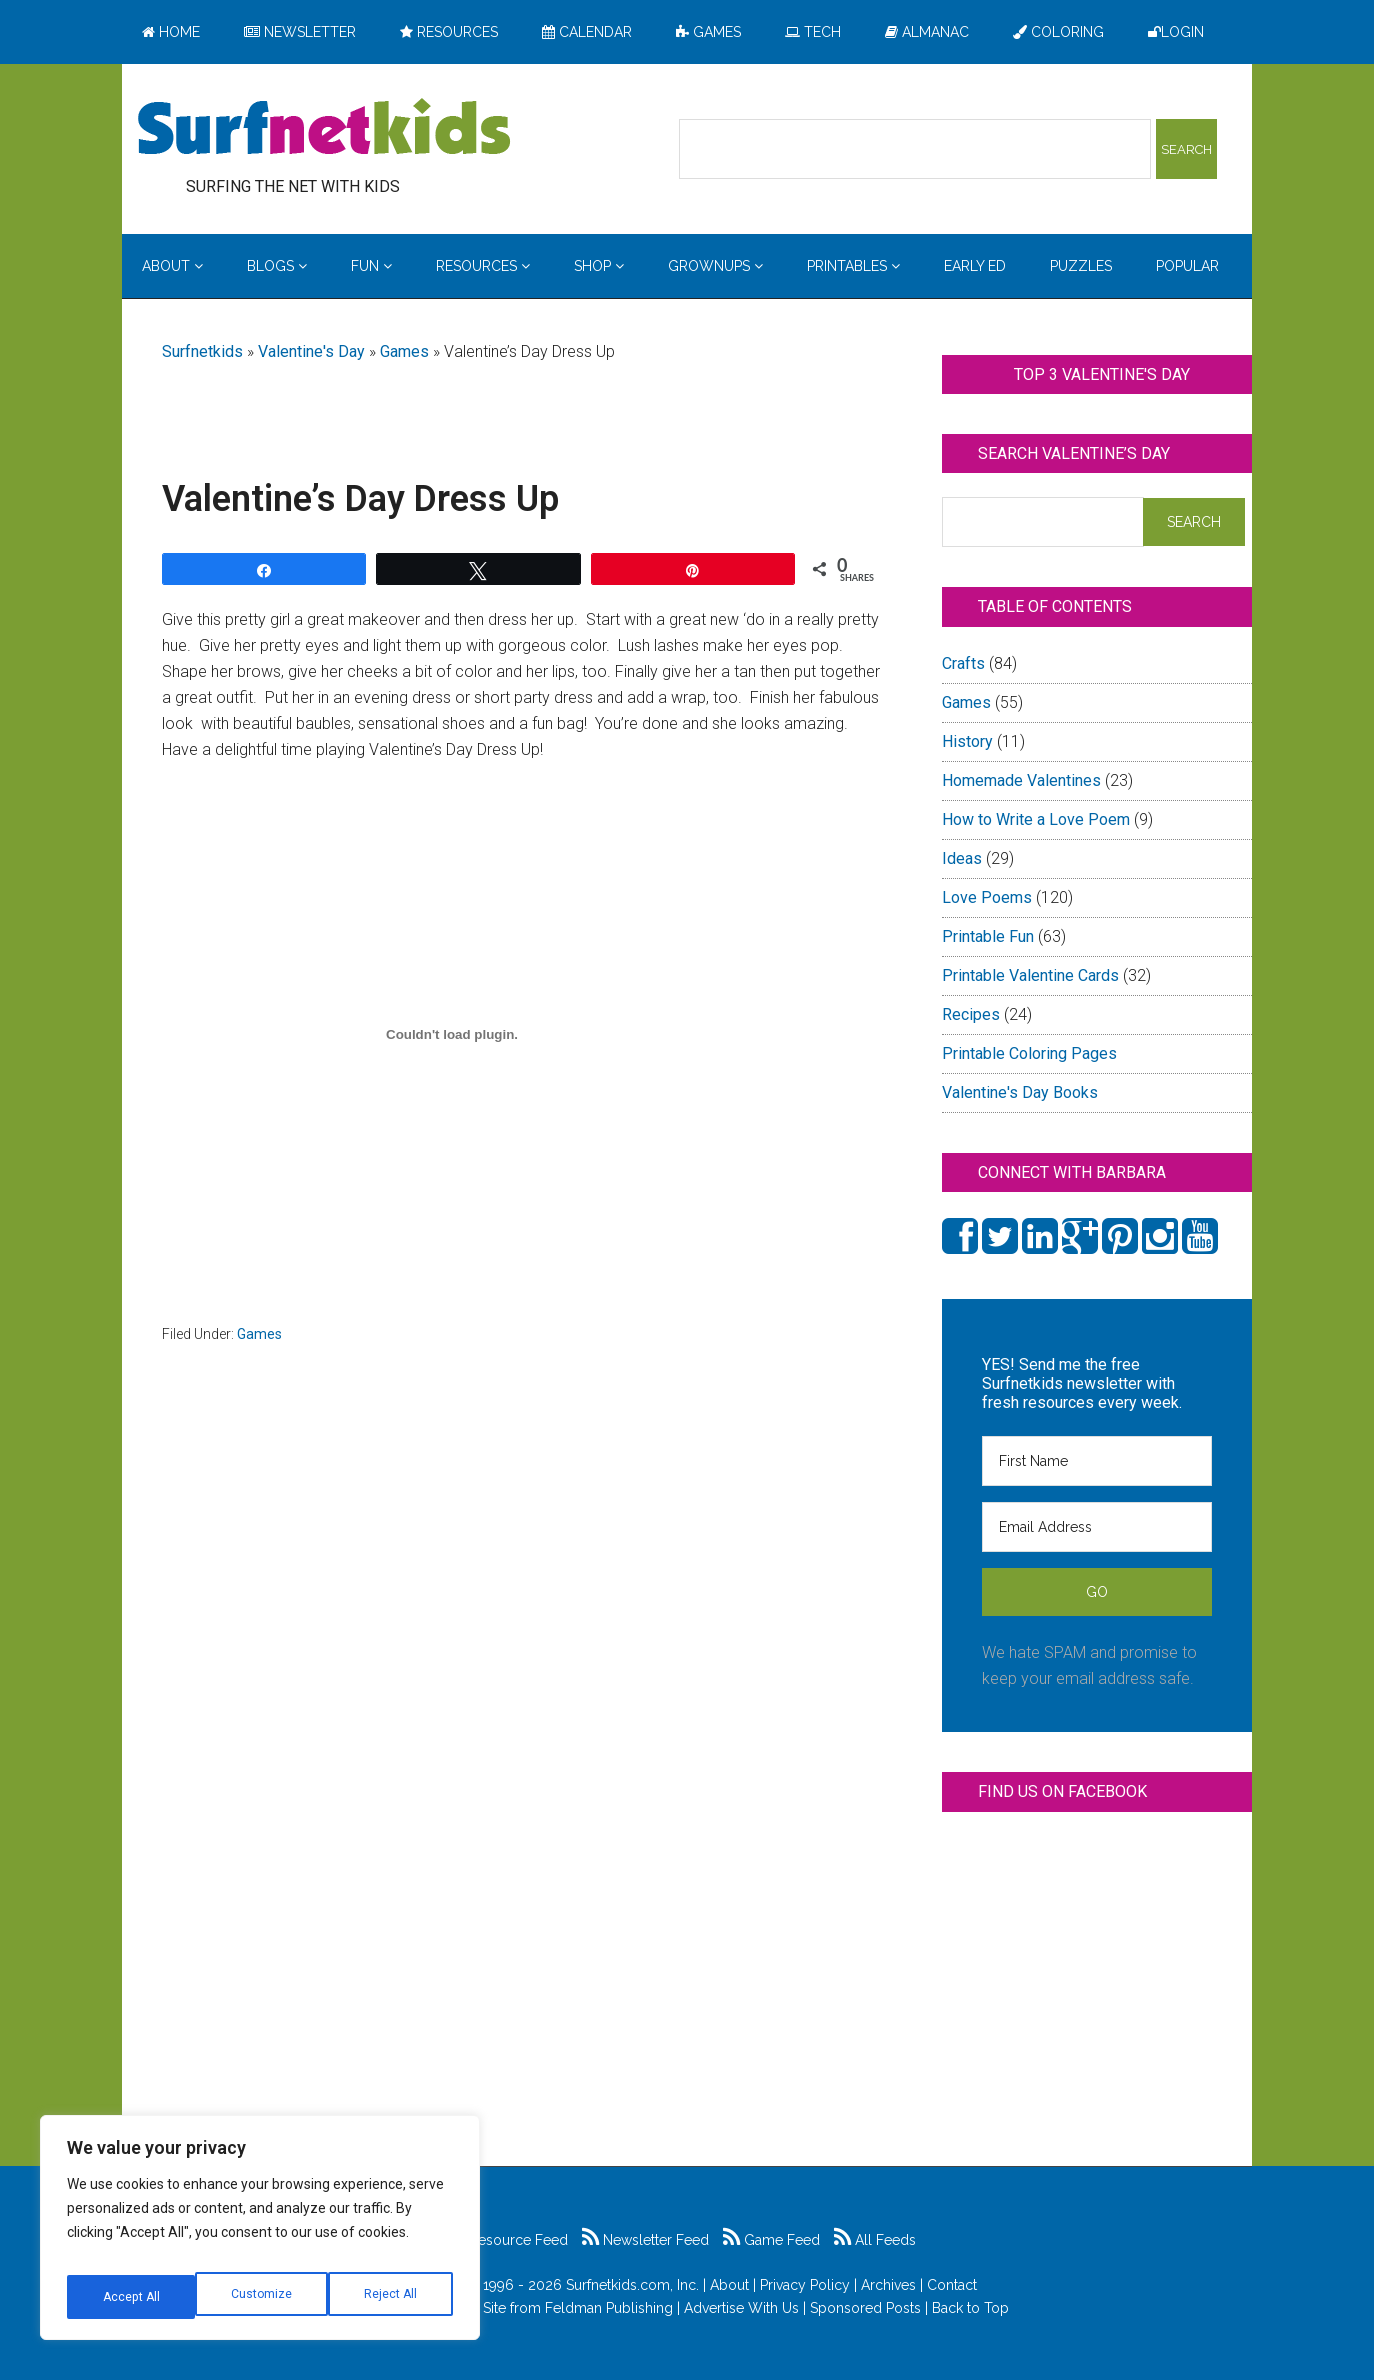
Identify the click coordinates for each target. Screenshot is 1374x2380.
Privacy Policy (805, 2285)
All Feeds (875, 2240)
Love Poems (987, 897)
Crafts (963, 663)
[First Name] (1097, 1461)
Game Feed (771, 2240)
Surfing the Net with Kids (324, 129)
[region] (260, 2235)
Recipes (971, 1014)
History (967, 741)
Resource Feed (508, 2240)
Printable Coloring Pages (1029, 1053)
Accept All (391, 2297)
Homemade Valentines (1021, 780)
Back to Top (970, 2308)
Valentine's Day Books (1020, 1092)
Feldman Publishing (609, 2308)
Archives (888, 2285)
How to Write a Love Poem (1036, 819)
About (729, 2285)
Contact (952, 2285)
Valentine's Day (311, 351)
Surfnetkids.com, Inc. (632, 2285)
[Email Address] (1097, 1527)
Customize (131, 2297)
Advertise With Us (741, 2308)
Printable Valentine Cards (1030, 975)
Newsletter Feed (645, 2240)
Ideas (962, 858)
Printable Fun (988, 936)
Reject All (262, 2297)
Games (404, 351)
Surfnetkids (202, 351)
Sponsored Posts (865, 2308)
